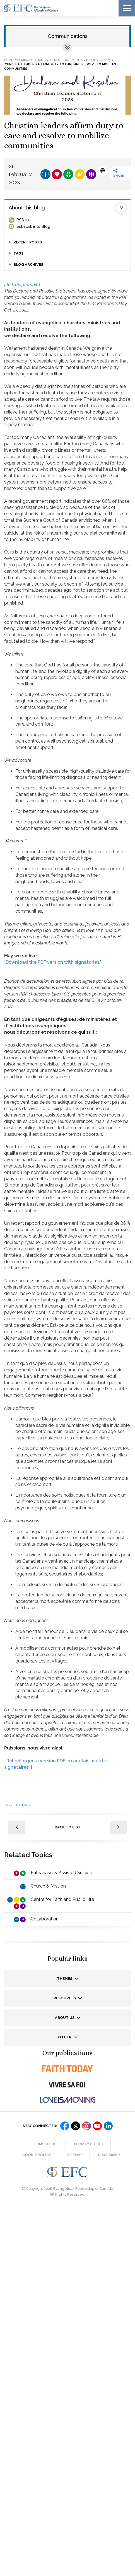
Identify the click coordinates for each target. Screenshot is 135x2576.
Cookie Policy (36, 2155)
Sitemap (74, 2155)
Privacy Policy (88, 2144)
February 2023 (98, 60)
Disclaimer (109, 2155)
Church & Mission (48, 1886)
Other (65, 2037)
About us (65, 2018)
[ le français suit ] (22, 284)
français (22, 1805)
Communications (68, 36)
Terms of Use (45, 2144)
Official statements (66, 60)
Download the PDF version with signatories (52, 962)
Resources (65, 1998)
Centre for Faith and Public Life (62, 1899)
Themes (65, 1978)
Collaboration (45, 1919)
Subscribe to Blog (33, 226)
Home (8, 60)
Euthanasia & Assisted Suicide (61, 1872)
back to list (68, 1827)
